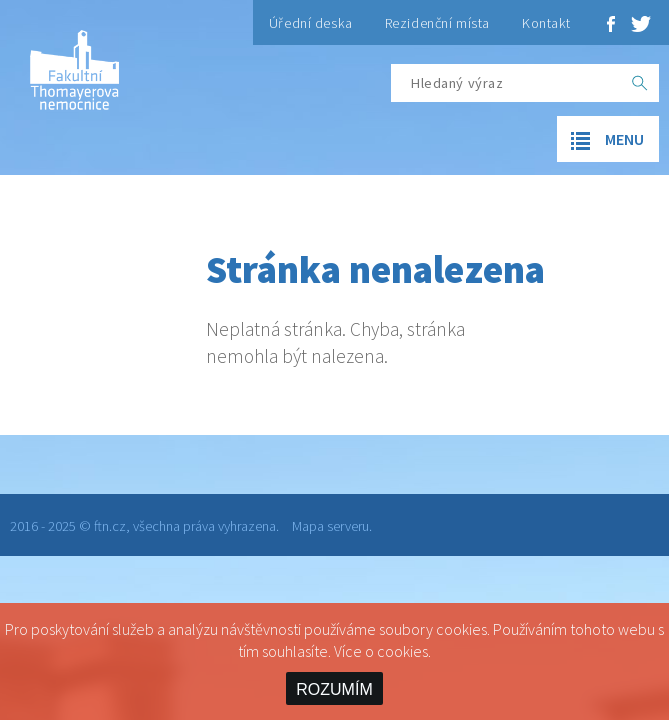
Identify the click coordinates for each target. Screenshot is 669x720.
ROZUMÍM (334, 689)
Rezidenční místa (437, 23)
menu (600, 140)
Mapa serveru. (332, 526)
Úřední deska (311, 23)
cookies (402, 651)
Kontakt (546, 23)
